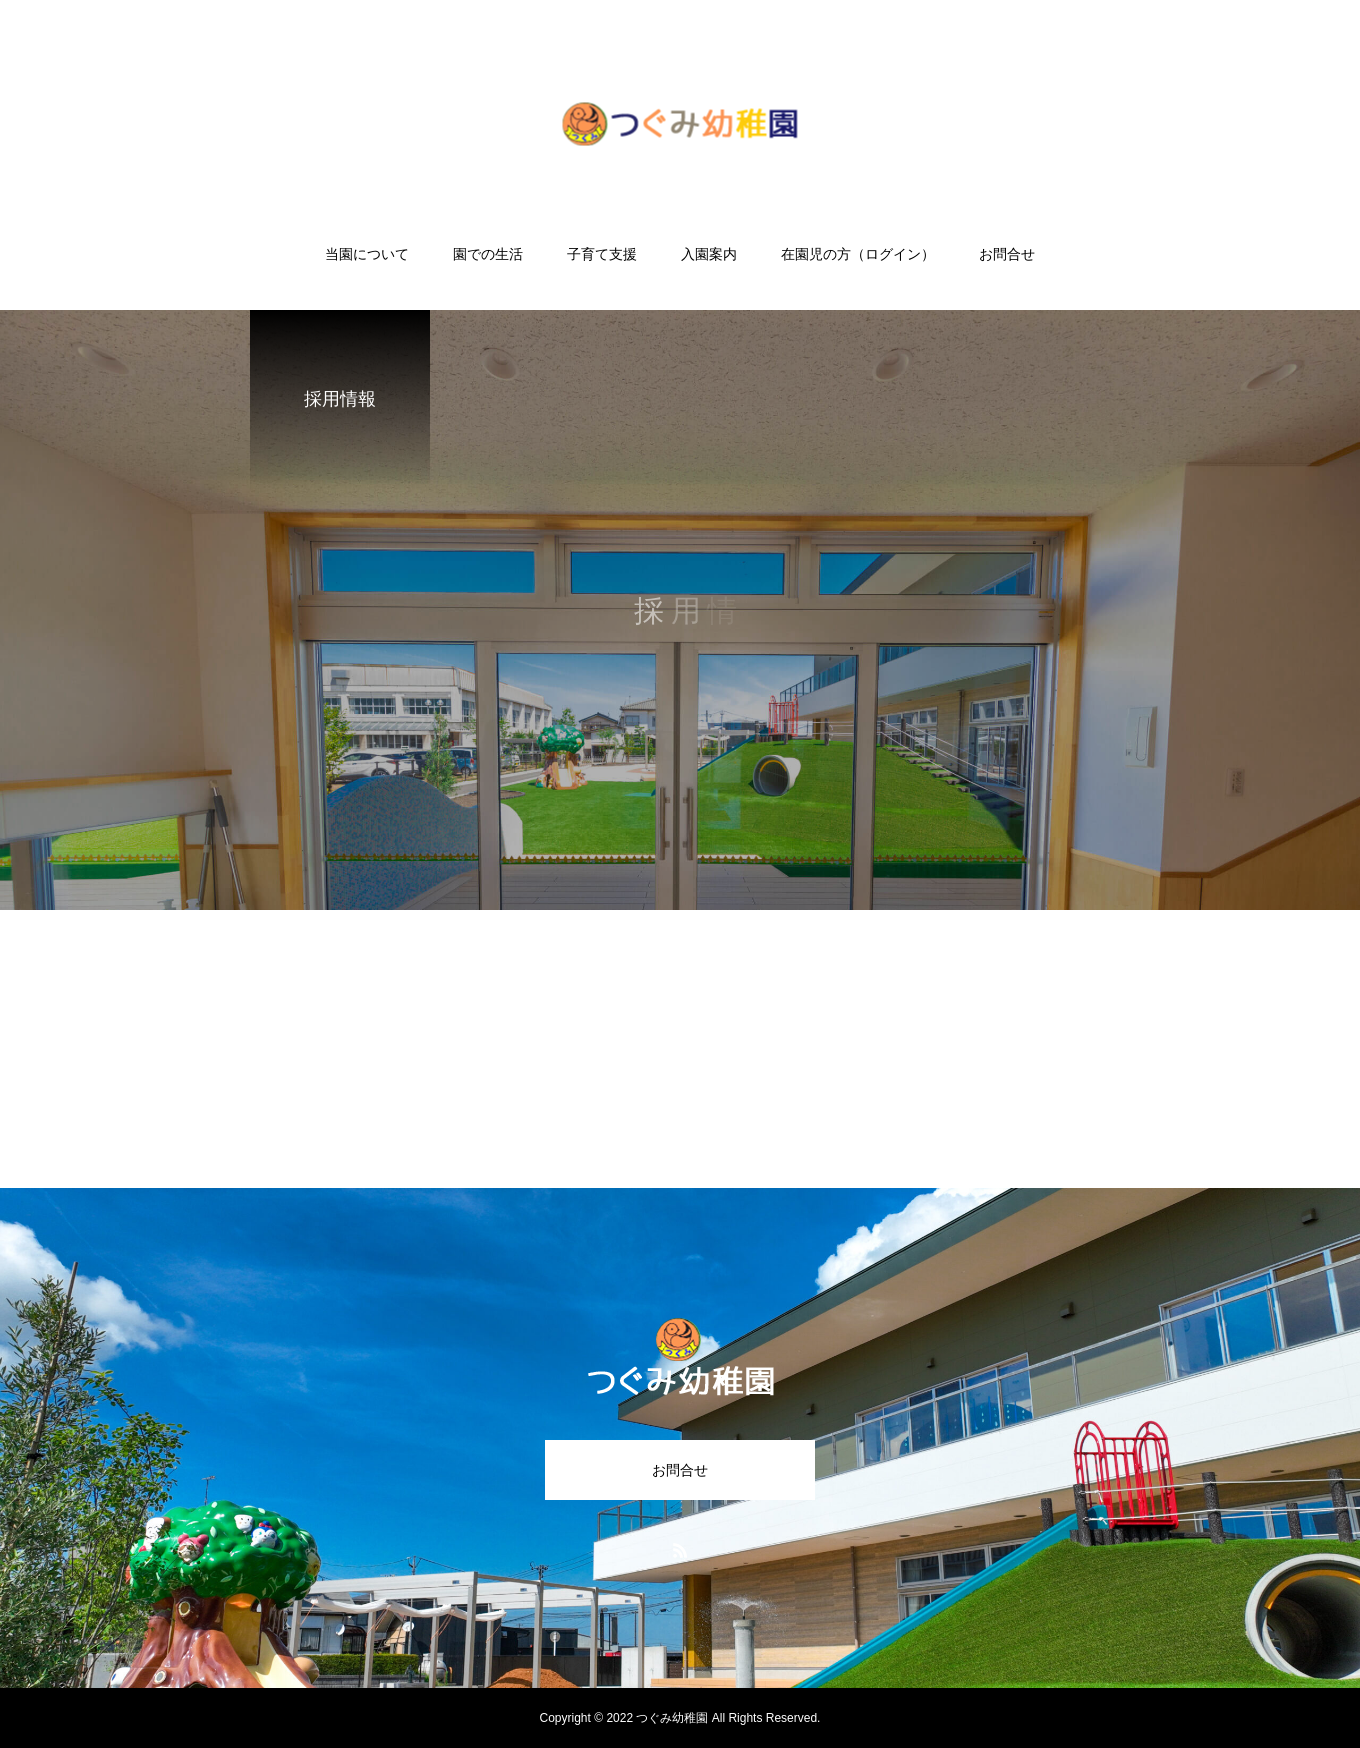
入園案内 (709, 254)
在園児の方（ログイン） (858, 254)
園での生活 (488, 254)
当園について (367, 254)
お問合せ (1007, 254)
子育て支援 (602, 254)
